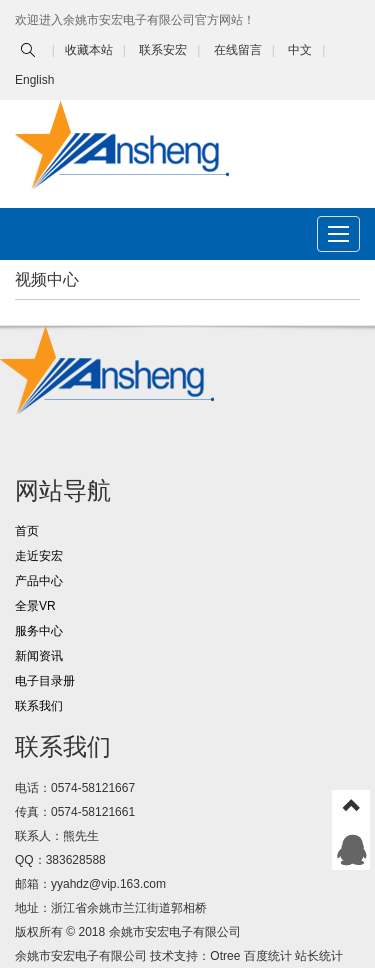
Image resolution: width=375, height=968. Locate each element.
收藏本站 (89, 50)
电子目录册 (45, 681)
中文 (300, 50)
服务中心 (39, 631)
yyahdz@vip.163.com (108, 884)
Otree (225, 956)
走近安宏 (39, 556)
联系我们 (39, 706)
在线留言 (238, 50)
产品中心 (39, 581)
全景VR (35, 606)
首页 (27, 531)
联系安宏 (163, 50)
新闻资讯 (39, 656)
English (34, 80)
